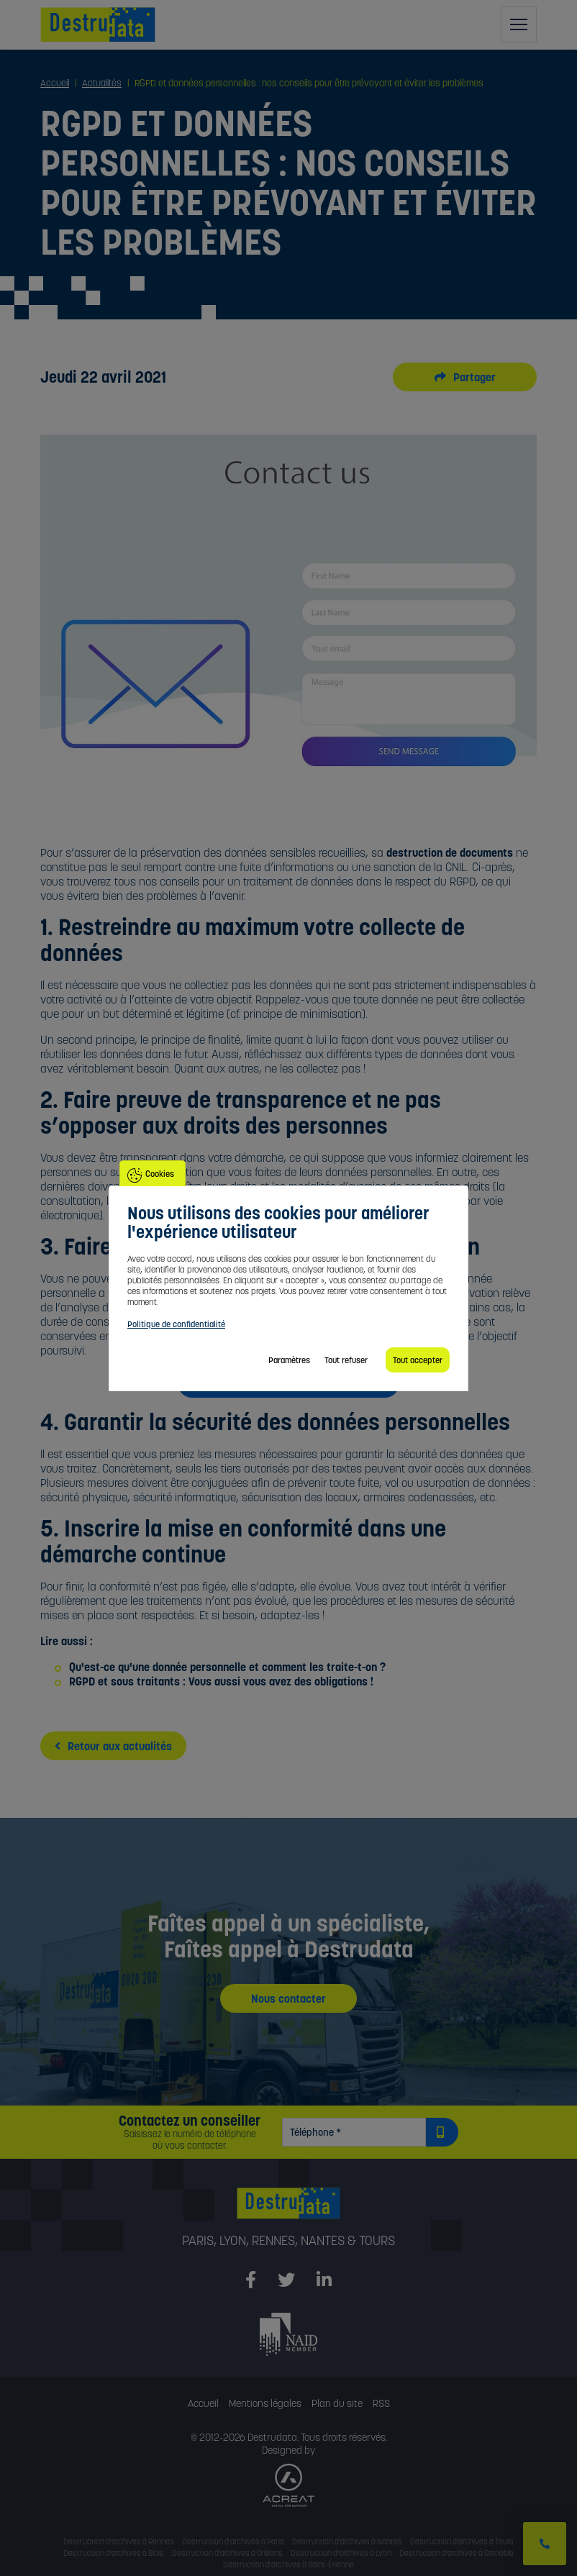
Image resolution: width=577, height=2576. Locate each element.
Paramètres (289, 1360)
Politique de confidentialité (176, 1324)
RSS (381, 2403)
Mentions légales (265, 2403)
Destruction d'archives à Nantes (347, 2541)
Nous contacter (288, 1998)
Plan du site (337, 2403)
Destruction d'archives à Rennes (118, 2541)
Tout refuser (346, 1360)
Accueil (203, 2403)
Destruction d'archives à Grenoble (456, 2553)
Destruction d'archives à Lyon (341, 2553)
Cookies (159, 1173)
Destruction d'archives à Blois (113, 2553)
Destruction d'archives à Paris (233, 2541)
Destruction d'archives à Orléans (227, 2553)
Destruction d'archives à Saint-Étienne (288, 2564)
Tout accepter (417, 1360)
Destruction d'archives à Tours (462, 2541)
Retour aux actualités (113, 1746)
